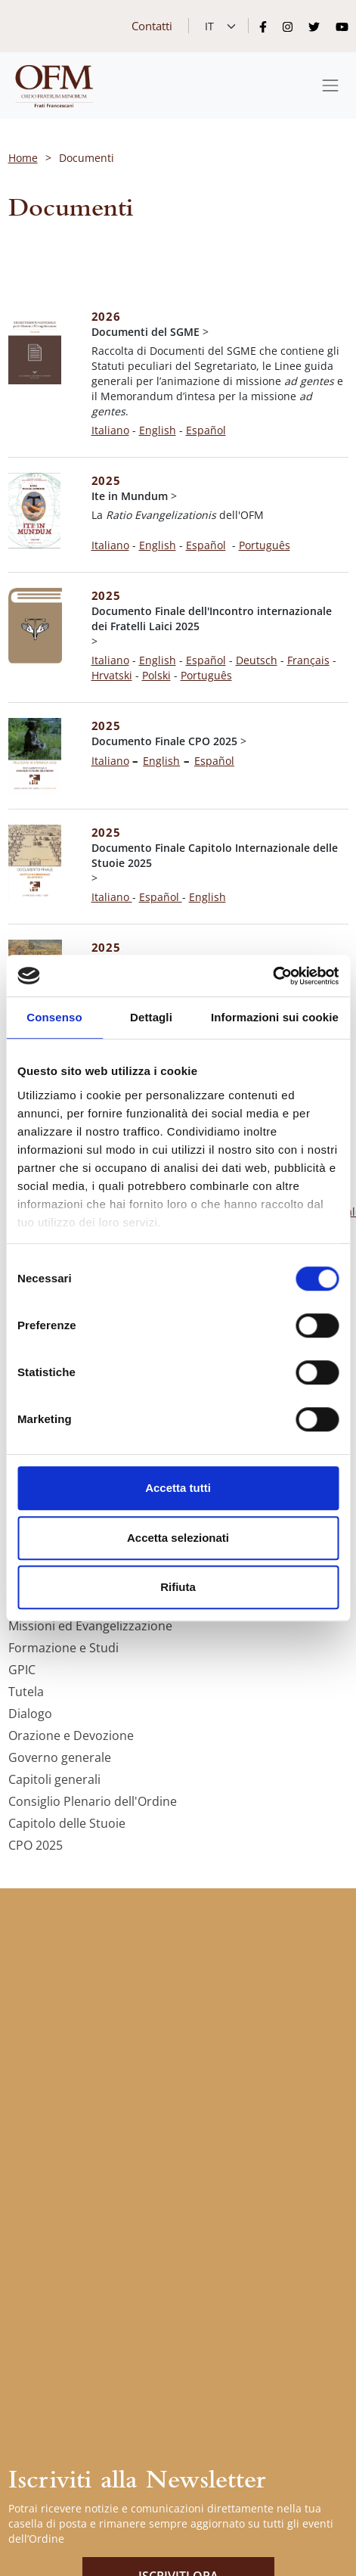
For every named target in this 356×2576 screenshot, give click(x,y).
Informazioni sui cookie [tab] (275, 1017)
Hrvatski (111, 675)
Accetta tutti (178, 1487)
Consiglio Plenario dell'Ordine (92, 1801)
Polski (156, 675)
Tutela (26, 1691)
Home (23, 158)
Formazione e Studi (63, 1647)
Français (308, 660)
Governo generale (59, 1757)
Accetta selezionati (178, 1537)
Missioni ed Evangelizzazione (90, 1625)
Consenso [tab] (54, 1017)
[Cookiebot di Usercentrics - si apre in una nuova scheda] (272, 976)
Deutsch (256, 660)
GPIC (22, 1669)
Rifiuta (178, 1586)
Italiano (110, 430)
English (157, 430)
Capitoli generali (54, 1779)
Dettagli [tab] (151, 1017)
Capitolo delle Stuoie (66, 1823)
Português (264, 545)
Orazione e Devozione (71, 1735)
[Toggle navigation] (330, 85)
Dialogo (30, 1713)
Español (206, 430)
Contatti (152, 25)
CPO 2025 (35, 1845)
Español (206, 545)
